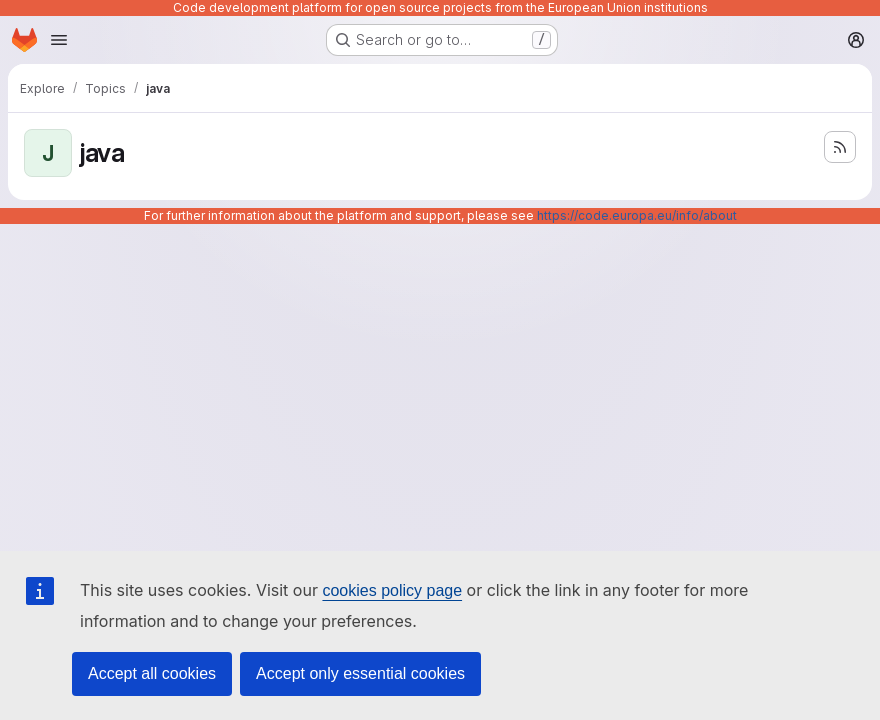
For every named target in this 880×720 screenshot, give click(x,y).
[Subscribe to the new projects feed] (840, 147)
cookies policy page (392, 590)
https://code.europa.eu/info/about (637, 215)
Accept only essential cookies (360, 673)
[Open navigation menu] (59, 40)
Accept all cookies (152, 673)
